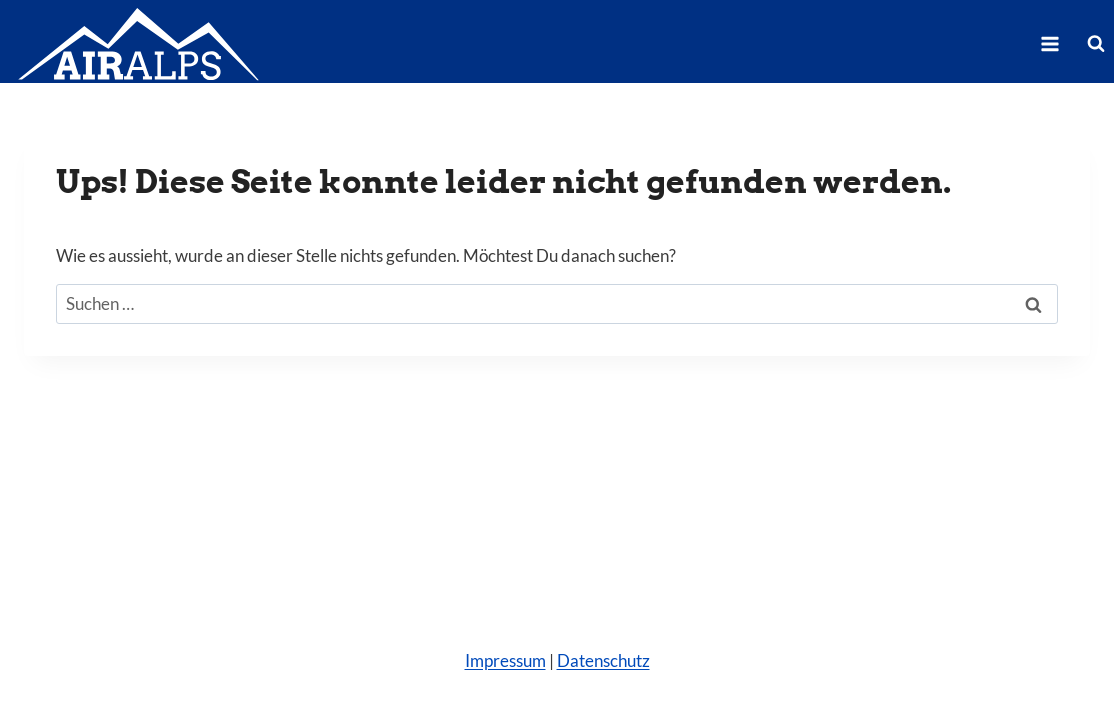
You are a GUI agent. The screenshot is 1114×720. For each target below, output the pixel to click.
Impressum (505, 660)
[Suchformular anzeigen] (1096, 44)
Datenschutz (603, 660)
